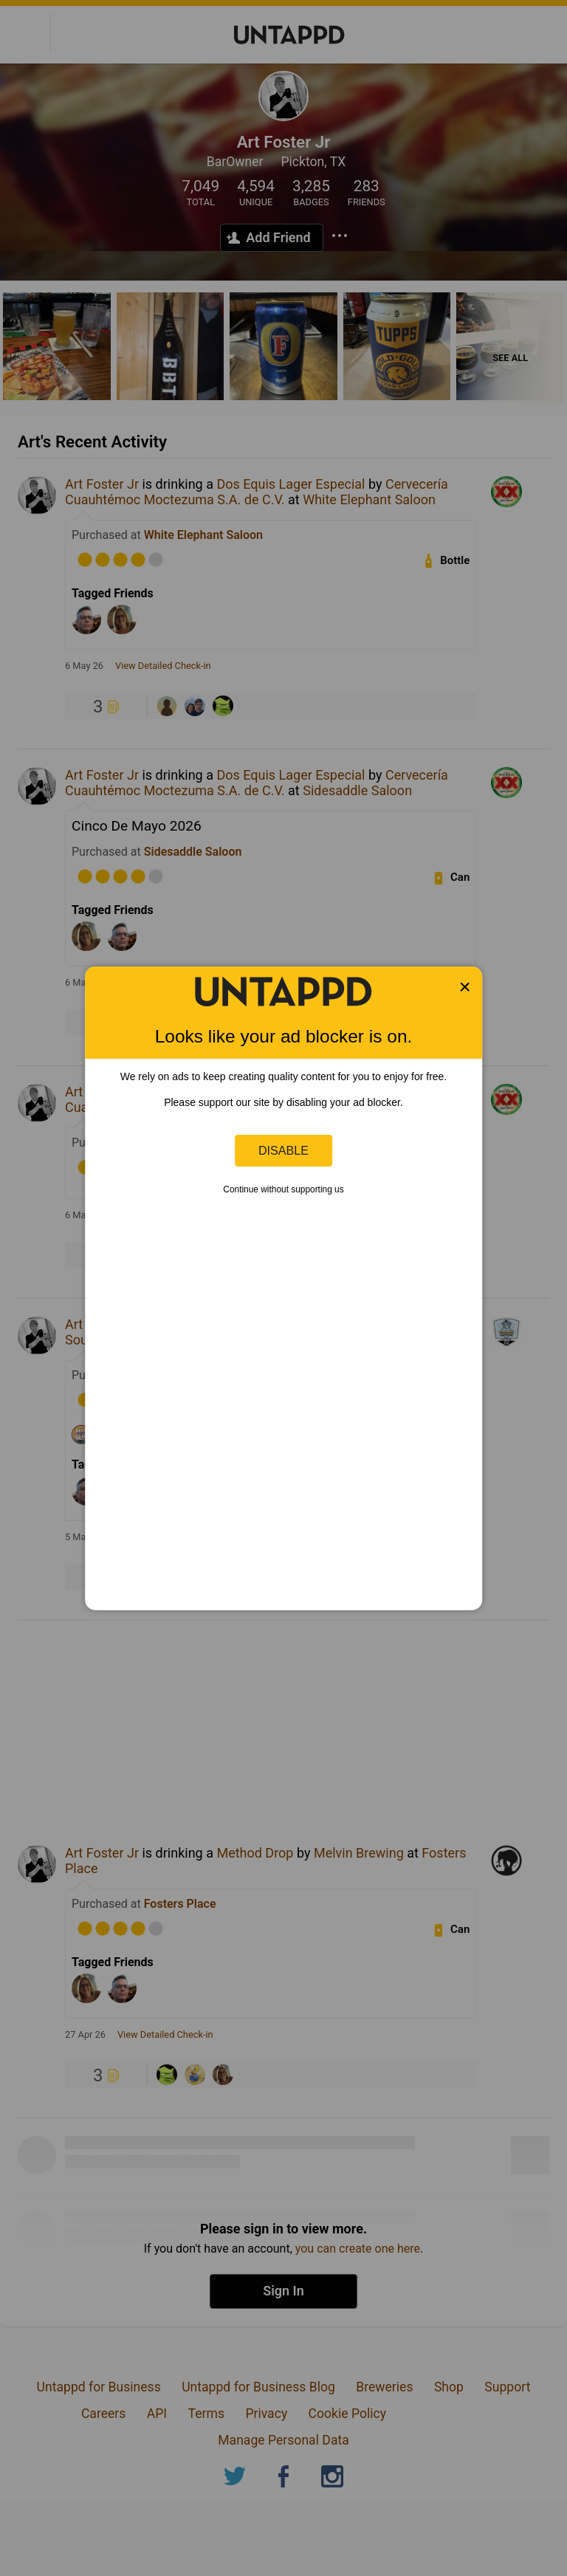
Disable (283, 1150)
